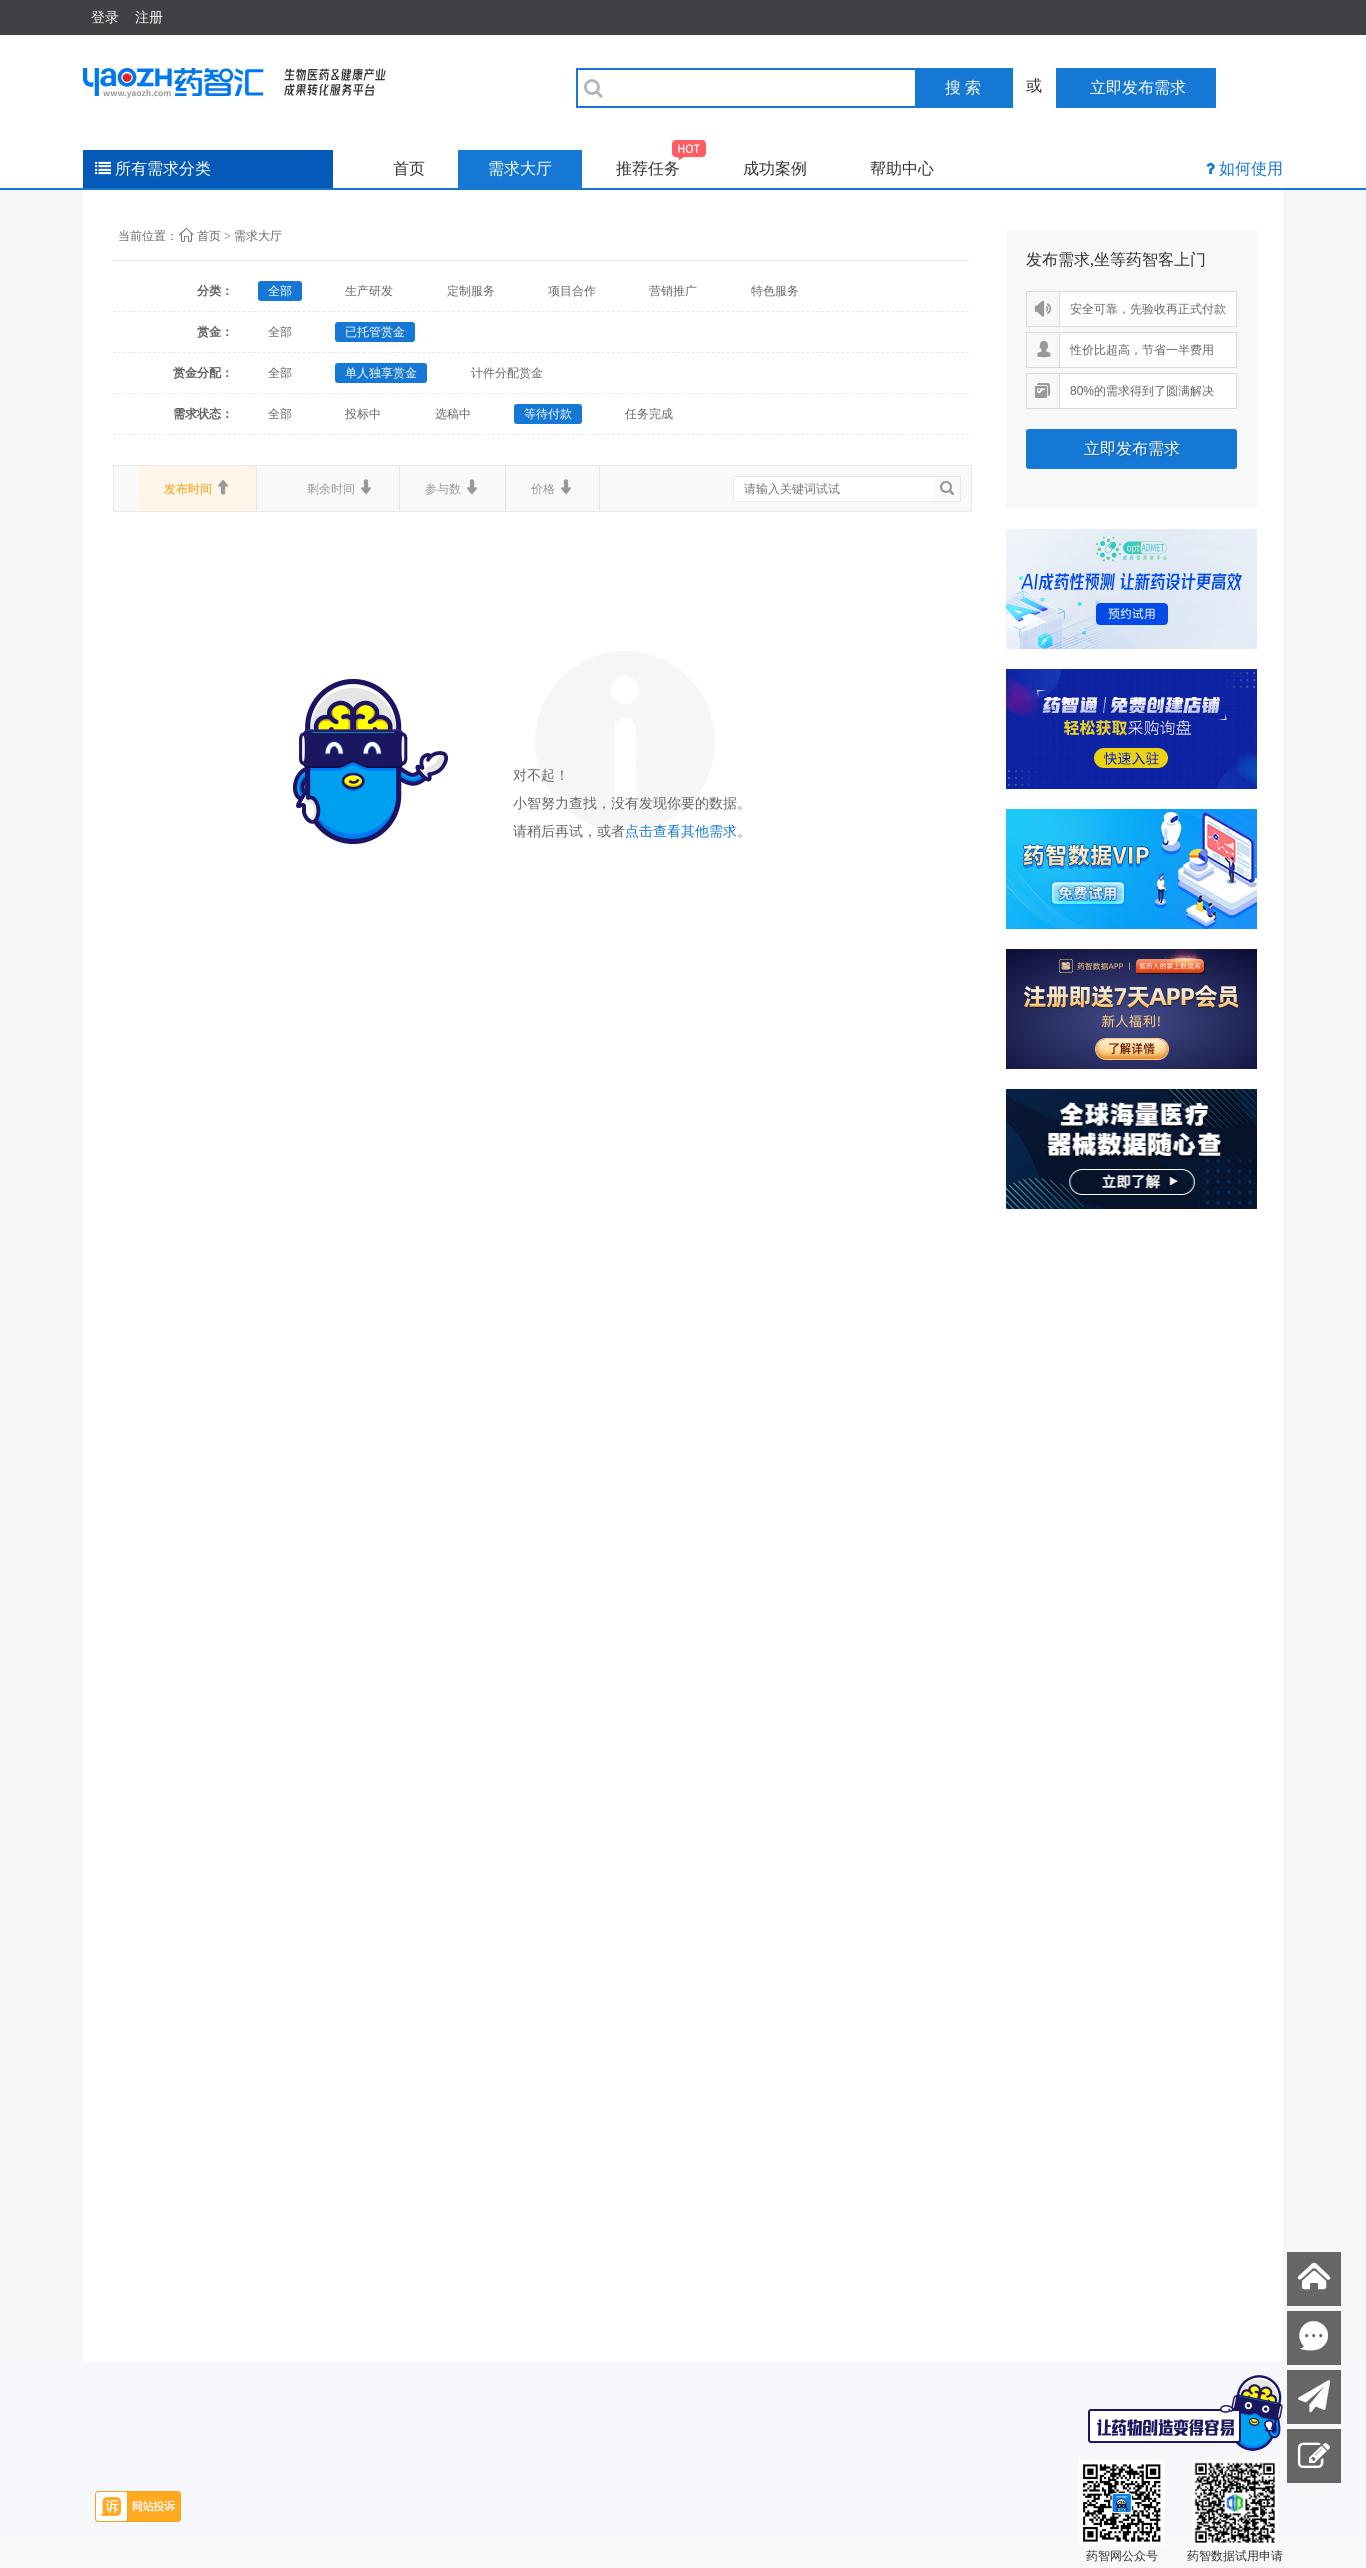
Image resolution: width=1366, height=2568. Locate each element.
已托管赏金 (375, 332)
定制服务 (471, 291)
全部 (280, 291)
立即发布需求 (1132, 448)
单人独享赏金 (381, 373)
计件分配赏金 (507, 373)
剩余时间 (340, 488)
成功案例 (775, 168)
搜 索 (963, 87)
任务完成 (649, 414)
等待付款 (548, 414)
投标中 (363, 414)
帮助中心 (902, 168)
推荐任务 (661, 163)
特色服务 (775, 291)
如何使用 (1251, 168)
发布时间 (197, 488)
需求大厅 (520, 168)
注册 (149, 17)
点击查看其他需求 (681, 831)
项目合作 (572, 291)
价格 (552, 488)
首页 (409, 168)
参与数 (452, 488)
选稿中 (453, 414)
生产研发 (369, 291)
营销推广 (673, 291)
